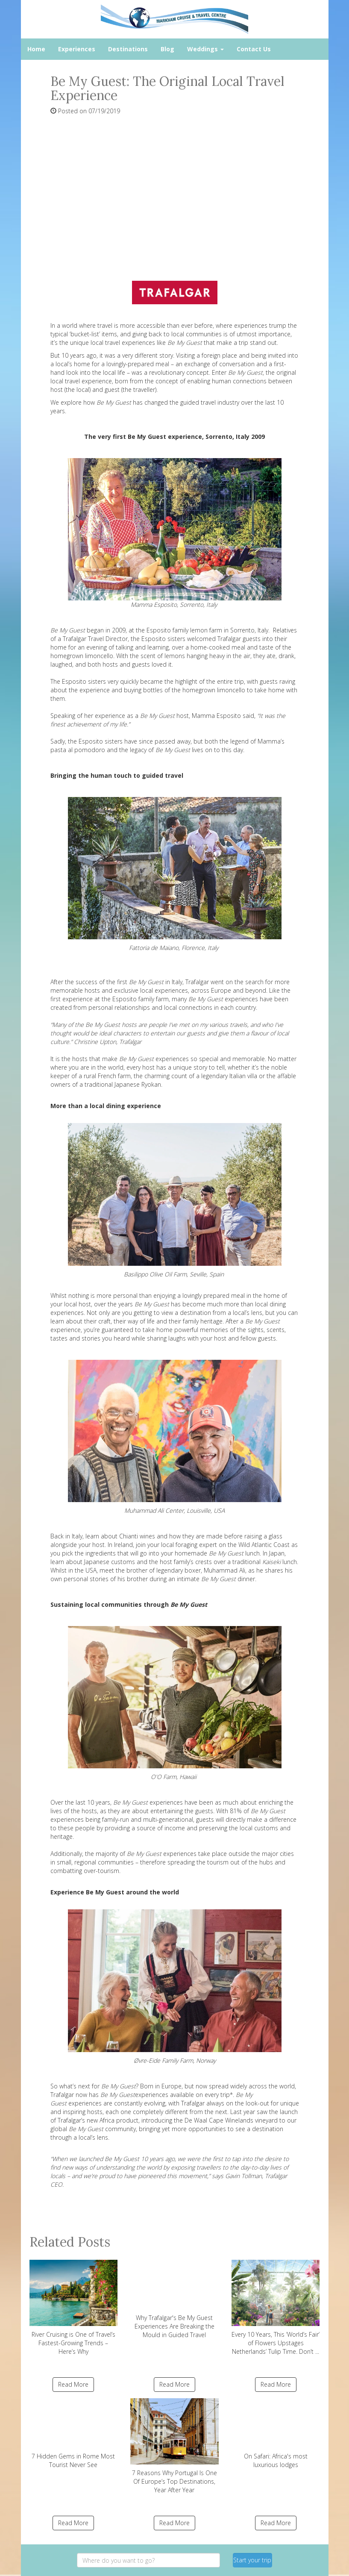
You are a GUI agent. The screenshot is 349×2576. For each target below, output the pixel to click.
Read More (73, 2384)
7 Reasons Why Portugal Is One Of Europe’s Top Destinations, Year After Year (174, 2446)
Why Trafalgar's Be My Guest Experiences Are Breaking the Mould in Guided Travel (174, 2299)
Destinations (128, 49)
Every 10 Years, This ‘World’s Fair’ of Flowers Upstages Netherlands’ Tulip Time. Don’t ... (276, 2307)
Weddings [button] (205, 49)
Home (36, 49)
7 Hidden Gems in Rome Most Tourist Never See (73, 2433)
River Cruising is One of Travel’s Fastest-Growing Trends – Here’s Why (73, 2307)
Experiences (76, 49)
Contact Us (254, 49)
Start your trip (252, 2560)
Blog (167, 49)
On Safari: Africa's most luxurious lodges (276, 2433)
